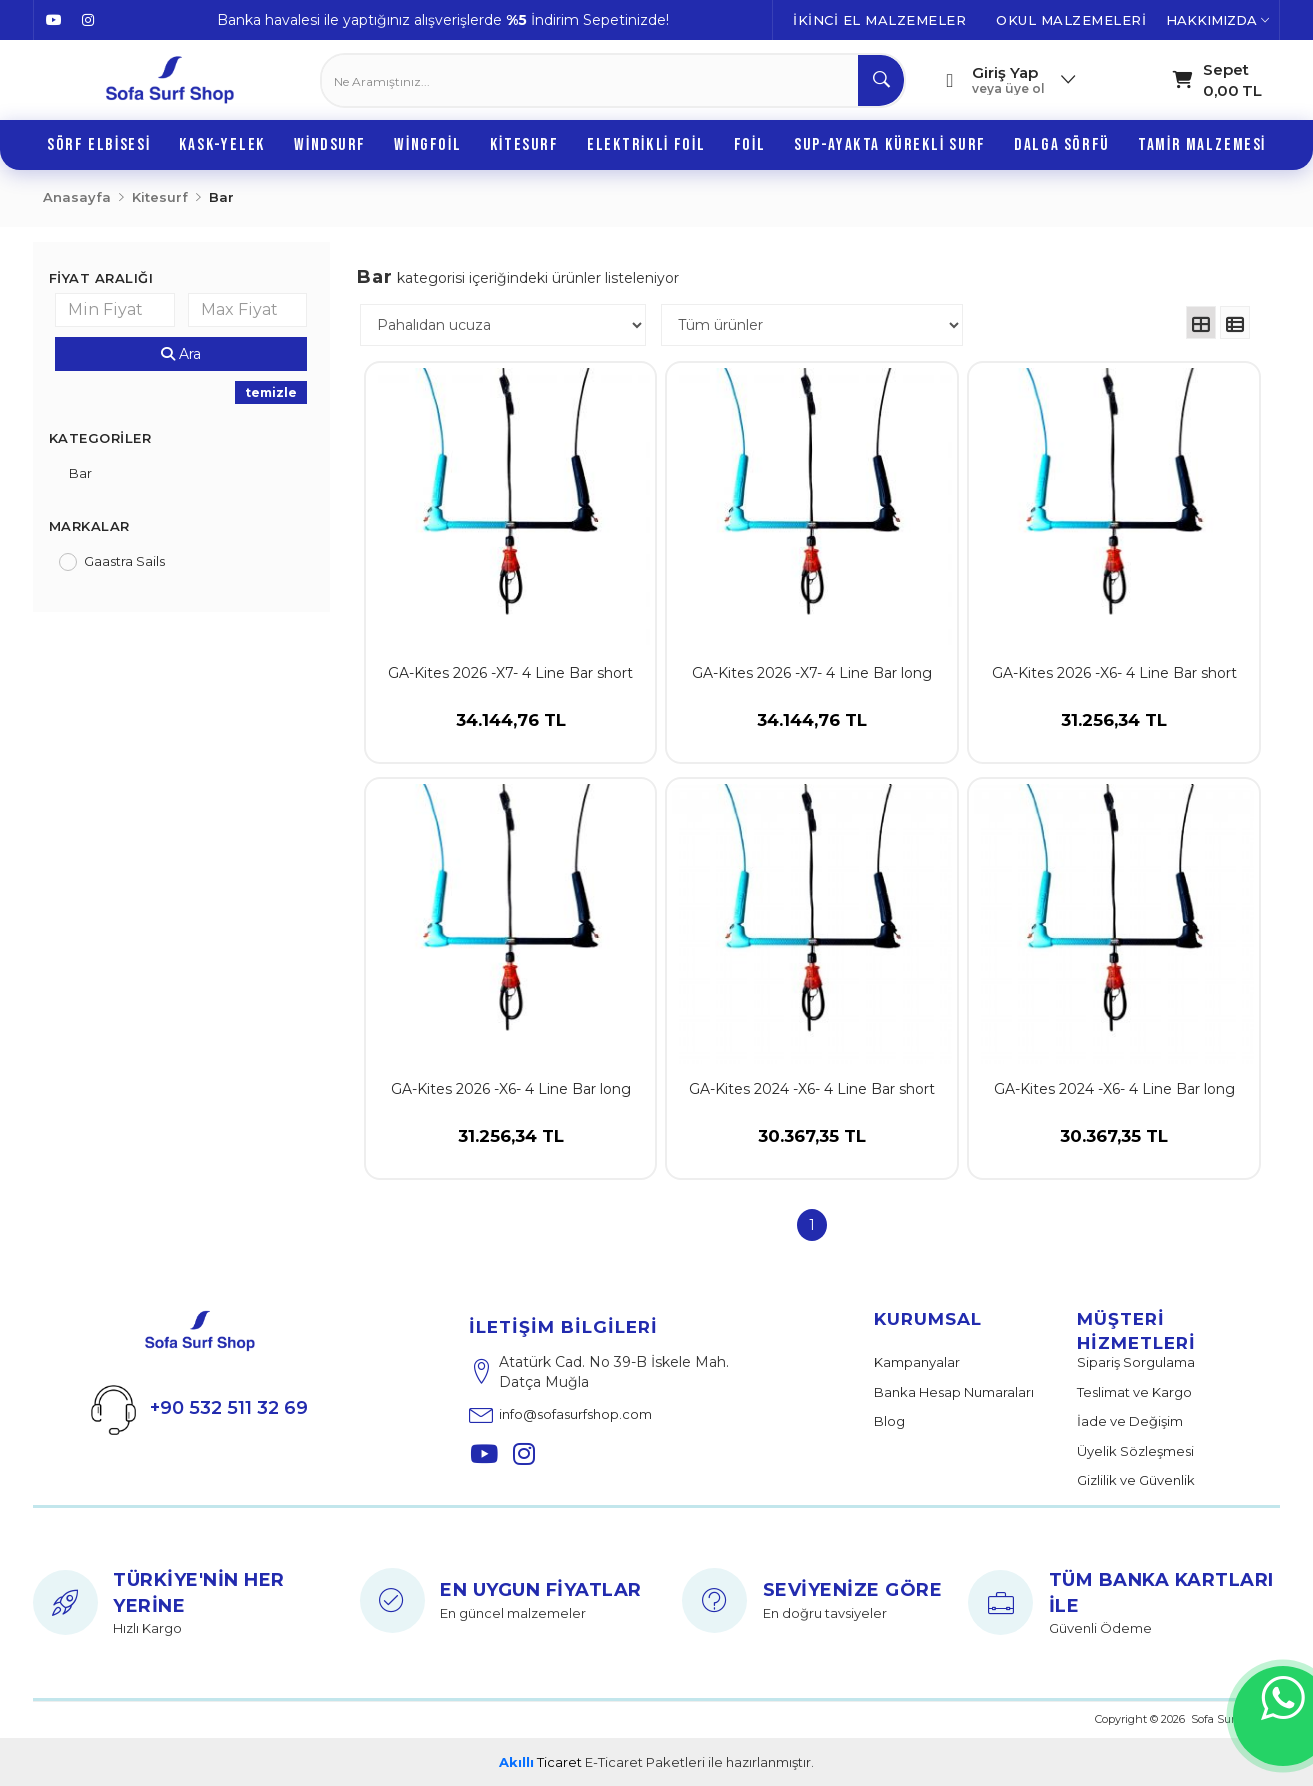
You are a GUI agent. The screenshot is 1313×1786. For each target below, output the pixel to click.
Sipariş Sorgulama (1136, 1362)
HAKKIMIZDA (1217, 20)
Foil (749, 145)
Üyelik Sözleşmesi (1135, 1451)
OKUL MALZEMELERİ (1071, 20)
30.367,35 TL (812, 1152)
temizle (271, 392)
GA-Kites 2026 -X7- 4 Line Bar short (510, 673)
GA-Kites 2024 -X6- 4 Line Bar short (812, 1089)
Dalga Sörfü (1061, 145)
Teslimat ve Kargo (1134, 1392)
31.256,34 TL (1114, 736)
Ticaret (540, 1762)
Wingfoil (427, 145)
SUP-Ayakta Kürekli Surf (890, 145)
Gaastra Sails (124, 561)
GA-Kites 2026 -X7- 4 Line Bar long (812, 673)
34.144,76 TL (511, 736)
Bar (80, 473)
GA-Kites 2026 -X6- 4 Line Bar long (511, 1089)
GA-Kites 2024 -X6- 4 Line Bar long (1114, 1089)
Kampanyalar (917, 1362)
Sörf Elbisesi (98, 145)
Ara (181, 354)
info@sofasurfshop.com (560, 1413)
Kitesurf (524, 145)
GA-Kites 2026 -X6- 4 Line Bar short (1114, 673)
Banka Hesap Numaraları (954, 1392)
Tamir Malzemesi (1202, 145)
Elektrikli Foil (646, 145)
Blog (889, 1421)
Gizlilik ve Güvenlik (1136, 1480)
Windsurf (330, 145)
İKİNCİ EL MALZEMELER (879, 20)
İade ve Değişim (1130, 1421)
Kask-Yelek (222, 145)
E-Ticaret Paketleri (645, 1762)
